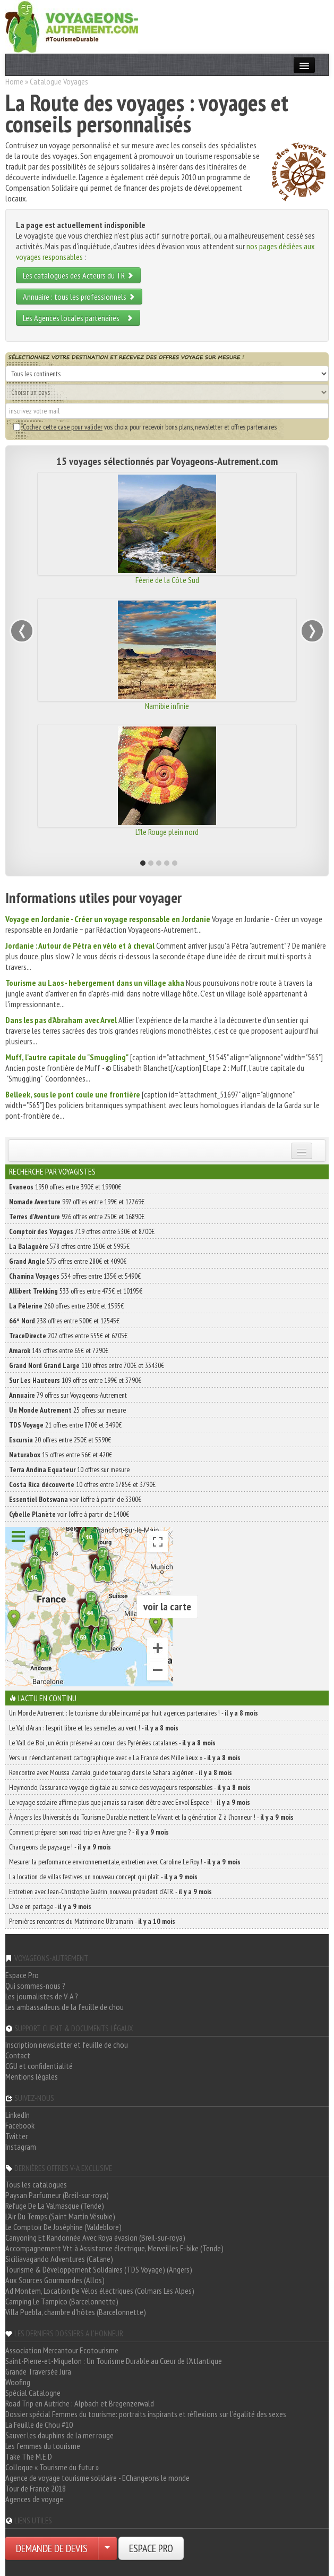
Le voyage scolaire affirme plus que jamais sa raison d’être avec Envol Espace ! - (129, 1802)
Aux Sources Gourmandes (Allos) (55, 2280)
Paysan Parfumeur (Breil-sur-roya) (57, 2195)
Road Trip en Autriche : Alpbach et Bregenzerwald (79, 2403)
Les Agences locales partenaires (78, 318)
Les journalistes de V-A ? (41, 1996)
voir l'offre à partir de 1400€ (69, 1514)
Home (14, 81)
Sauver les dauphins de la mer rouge (59, 2435)
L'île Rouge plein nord (167, 831)
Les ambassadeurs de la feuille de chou (64, 2006)
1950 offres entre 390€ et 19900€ (65, 1187)
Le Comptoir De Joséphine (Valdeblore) (63, 2227)
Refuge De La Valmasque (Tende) (54, 2205)
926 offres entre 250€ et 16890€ (76, 1216)
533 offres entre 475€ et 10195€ (75, 1291)
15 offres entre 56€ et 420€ (60, 1454)
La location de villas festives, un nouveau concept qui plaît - (103, 1876)
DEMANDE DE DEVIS (52, 2548)
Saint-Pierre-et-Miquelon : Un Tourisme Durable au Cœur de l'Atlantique (113, 2360)
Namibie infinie (167, 705)
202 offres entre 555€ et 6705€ (68, 1335)
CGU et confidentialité (39, 2065)
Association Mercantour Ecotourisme (61, 2350)
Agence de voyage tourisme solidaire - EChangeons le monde (97, 2477)
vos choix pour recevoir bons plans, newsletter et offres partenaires (145, 427)
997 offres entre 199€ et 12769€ (76, 1201)
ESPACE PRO (151, 2548)
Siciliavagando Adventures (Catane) (59, 2258)
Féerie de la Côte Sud (167, 580)
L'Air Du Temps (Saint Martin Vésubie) (60, 2216)
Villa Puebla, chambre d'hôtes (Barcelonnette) (75, 2312)
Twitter (16, 2136)
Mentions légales (31, 2076)
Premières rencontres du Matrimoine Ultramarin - (92, 1921)
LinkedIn (17, 2114)
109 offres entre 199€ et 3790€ (75, 1380)
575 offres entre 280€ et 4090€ (67, 1261)
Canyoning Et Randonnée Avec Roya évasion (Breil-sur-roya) (95, 2237)
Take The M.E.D (28, 2456)
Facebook (20, 2125)
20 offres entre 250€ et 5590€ (60, 1440)
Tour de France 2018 (35, 2488)
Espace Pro (22, 1975)
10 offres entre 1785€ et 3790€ (82, 1484)
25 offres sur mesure (67, 1410)
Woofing (17, 2382)
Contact (17, 2055)
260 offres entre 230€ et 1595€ (66, 1306)
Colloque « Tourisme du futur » (52, 2467)
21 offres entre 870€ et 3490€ (65, 1425)
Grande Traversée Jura (38, 2371)
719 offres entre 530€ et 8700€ (82, 1231)
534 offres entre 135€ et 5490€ (75, 1276)
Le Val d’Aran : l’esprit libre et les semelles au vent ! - (93, 1728)
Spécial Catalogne (33, 2392)
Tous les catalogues (36, 2184)
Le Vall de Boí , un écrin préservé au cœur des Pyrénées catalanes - (112, 1742)
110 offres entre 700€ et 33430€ (86, 1365)
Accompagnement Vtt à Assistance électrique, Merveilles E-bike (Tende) (114, 2248)
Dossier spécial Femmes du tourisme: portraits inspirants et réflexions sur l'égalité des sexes (145, 2414)
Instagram (20, 2146)
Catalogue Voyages (59, 81)
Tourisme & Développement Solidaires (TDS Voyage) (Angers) (98, 2269)
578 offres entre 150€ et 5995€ (69, 1246)
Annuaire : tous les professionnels (79, 296)
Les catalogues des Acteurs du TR (78, 275)
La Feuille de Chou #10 (39, 2424)
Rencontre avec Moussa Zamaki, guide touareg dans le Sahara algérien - (120, 1772)
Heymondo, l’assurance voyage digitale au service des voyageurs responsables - (130, 1787)
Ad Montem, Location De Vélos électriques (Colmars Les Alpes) (99, 2290)
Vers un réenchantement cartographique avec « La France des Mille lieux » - (125, 1757)
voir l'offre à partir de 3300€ (75, 1499)
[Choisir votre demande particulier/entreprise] (107, 2548)
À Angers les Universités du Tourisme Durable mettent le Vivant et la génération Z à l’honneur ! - (151, 1817)
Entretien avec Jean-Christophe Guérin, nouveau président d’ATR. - (110, 1891)
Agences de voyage (34, 2499)
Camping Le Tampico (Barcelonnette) (61, 2301)
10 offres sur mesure (69, 1469)
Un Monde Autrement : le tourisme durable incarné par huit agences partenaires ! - (133, 1713)
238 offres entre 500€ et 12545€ (64, 1320)
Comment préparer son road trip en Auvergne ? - (89, 1832)
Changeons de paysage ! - (60, 1847)
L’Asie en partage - (50, 1906)
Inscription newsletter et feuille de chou (66, 2044)
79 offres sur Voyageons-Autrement (68, 1395)
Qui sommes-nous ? (35, 1985)
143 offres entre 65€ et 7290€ (58, 1350)
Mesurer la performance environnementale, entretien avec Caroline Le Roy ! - (125, 1861)
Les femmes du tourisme (42, 2445)
